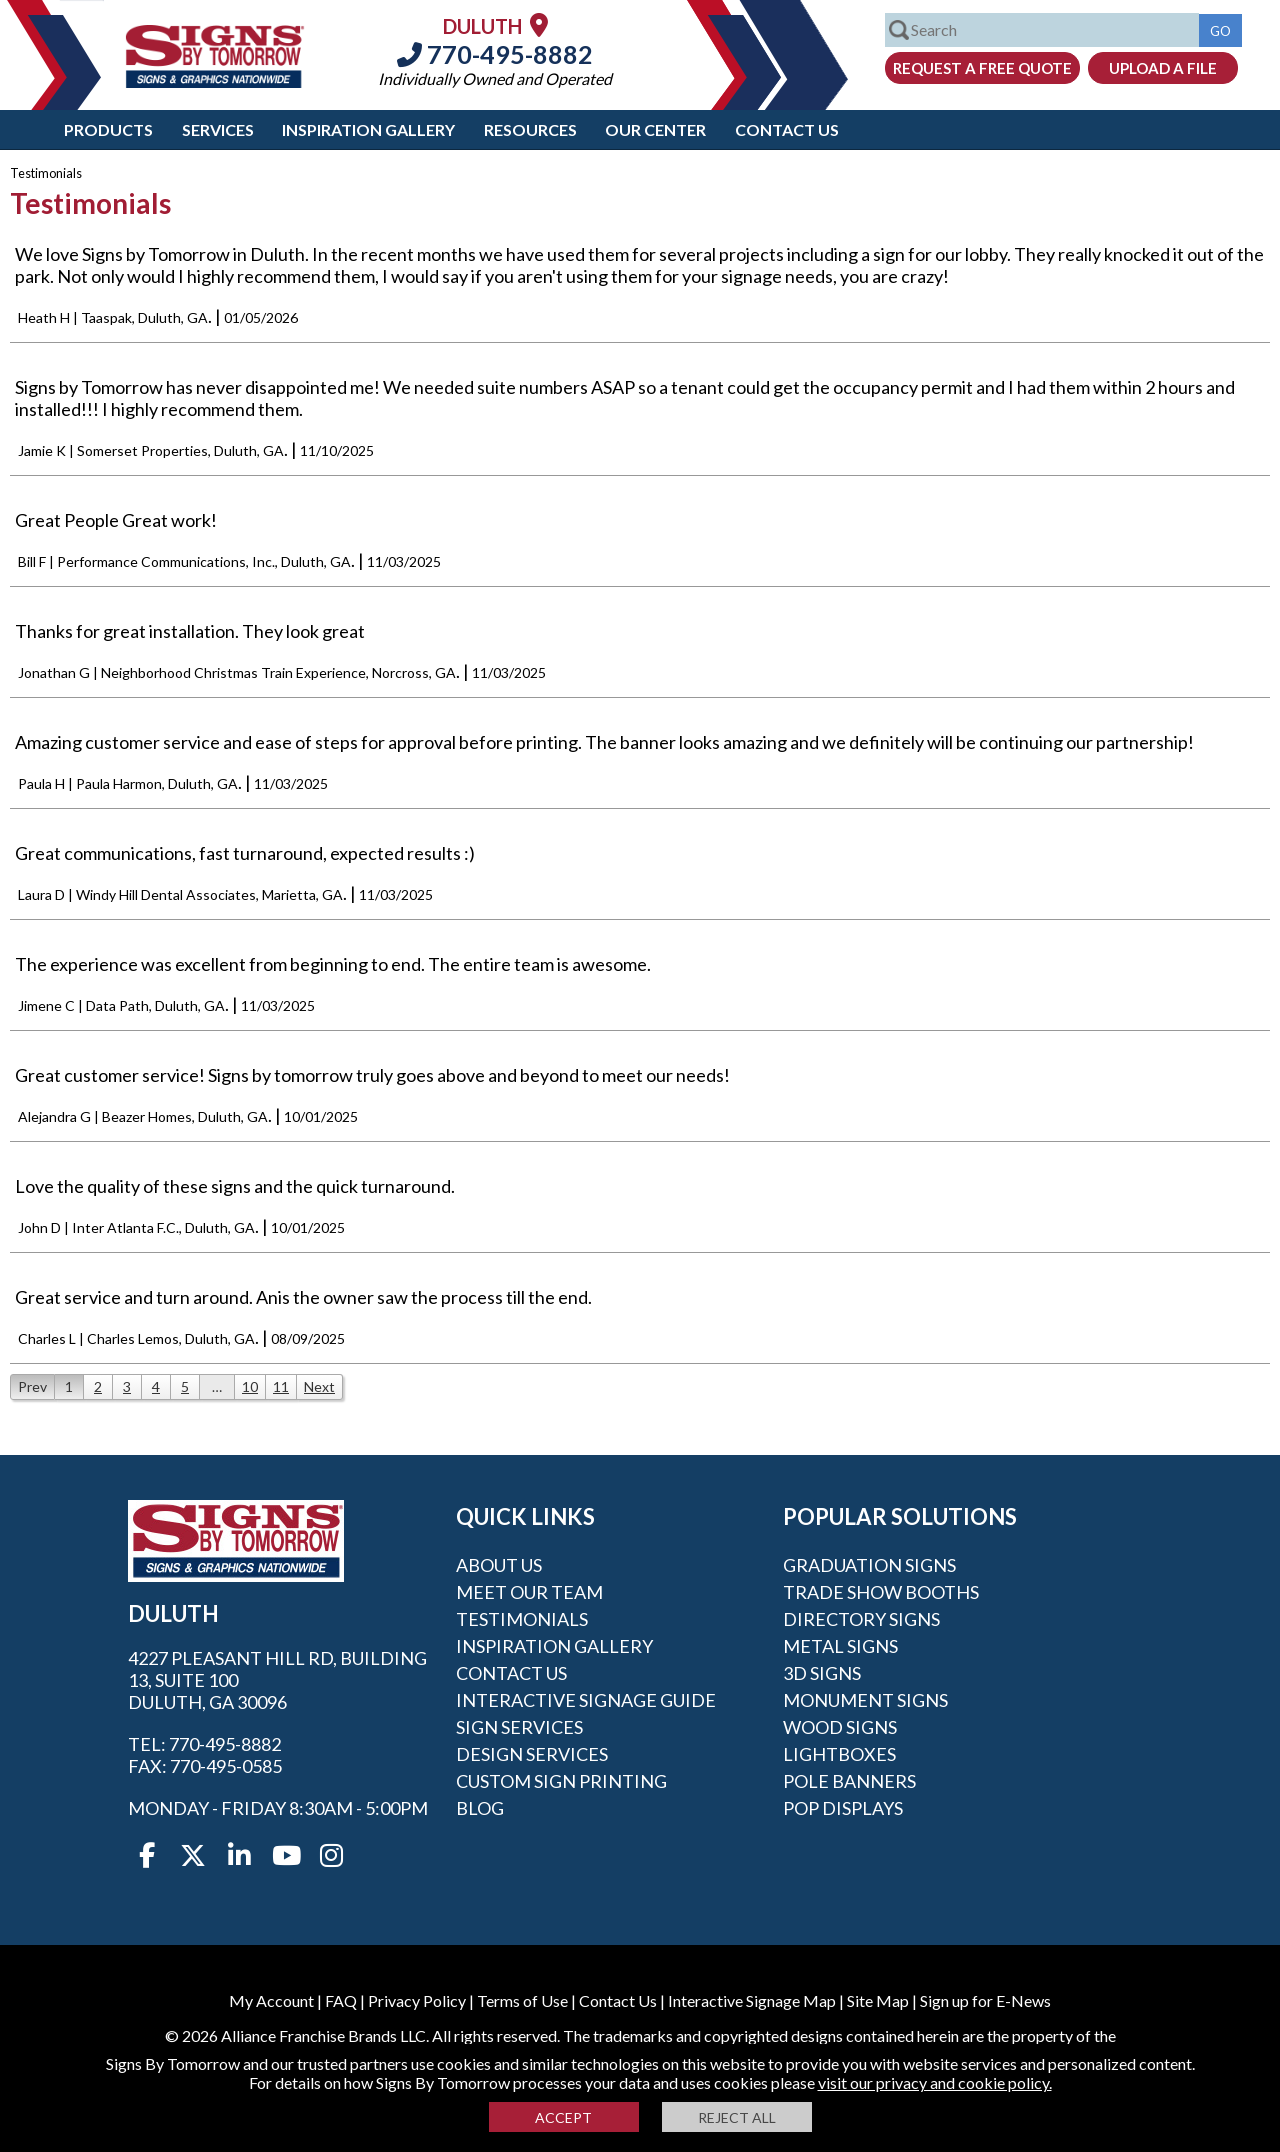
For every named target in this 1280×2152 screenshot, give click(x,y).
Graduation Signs (869, 1565)
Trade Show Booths (881, 1592)
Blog (480, 1808)
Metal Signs (840, 1646)
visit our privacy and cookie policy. (935, 2082)
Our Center (655, 129)
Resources (530, 129)
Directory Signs (861, 1619)
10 (250, 1386)
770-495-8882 (495, 54)
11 (281, 1386)
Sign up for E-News (985, 2000)
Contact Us (787, 129)
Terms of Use (522, 2000)
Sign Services (519, 1727)
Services (218, 129)
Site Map (878, 2000)
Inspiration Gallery (368, 129)
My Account (271, 2000)
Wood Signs (840, 1727)
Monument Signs (865, 1700)
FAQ (341, 2000)
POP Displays (843, 1808)
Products (108, 129)
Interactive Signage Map (752, 2000)
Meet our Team (529, 1592)
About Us (499, 1565)
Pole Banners (849, 1781)
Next (319, 1386)
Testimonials (522, 1619)
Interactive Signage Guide (586, 1700)
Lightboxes (839, 1754)
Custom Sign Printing (561, 1781)
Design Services (532, 1754)
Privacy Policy (417, 2000)
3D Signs (822, 1673)
